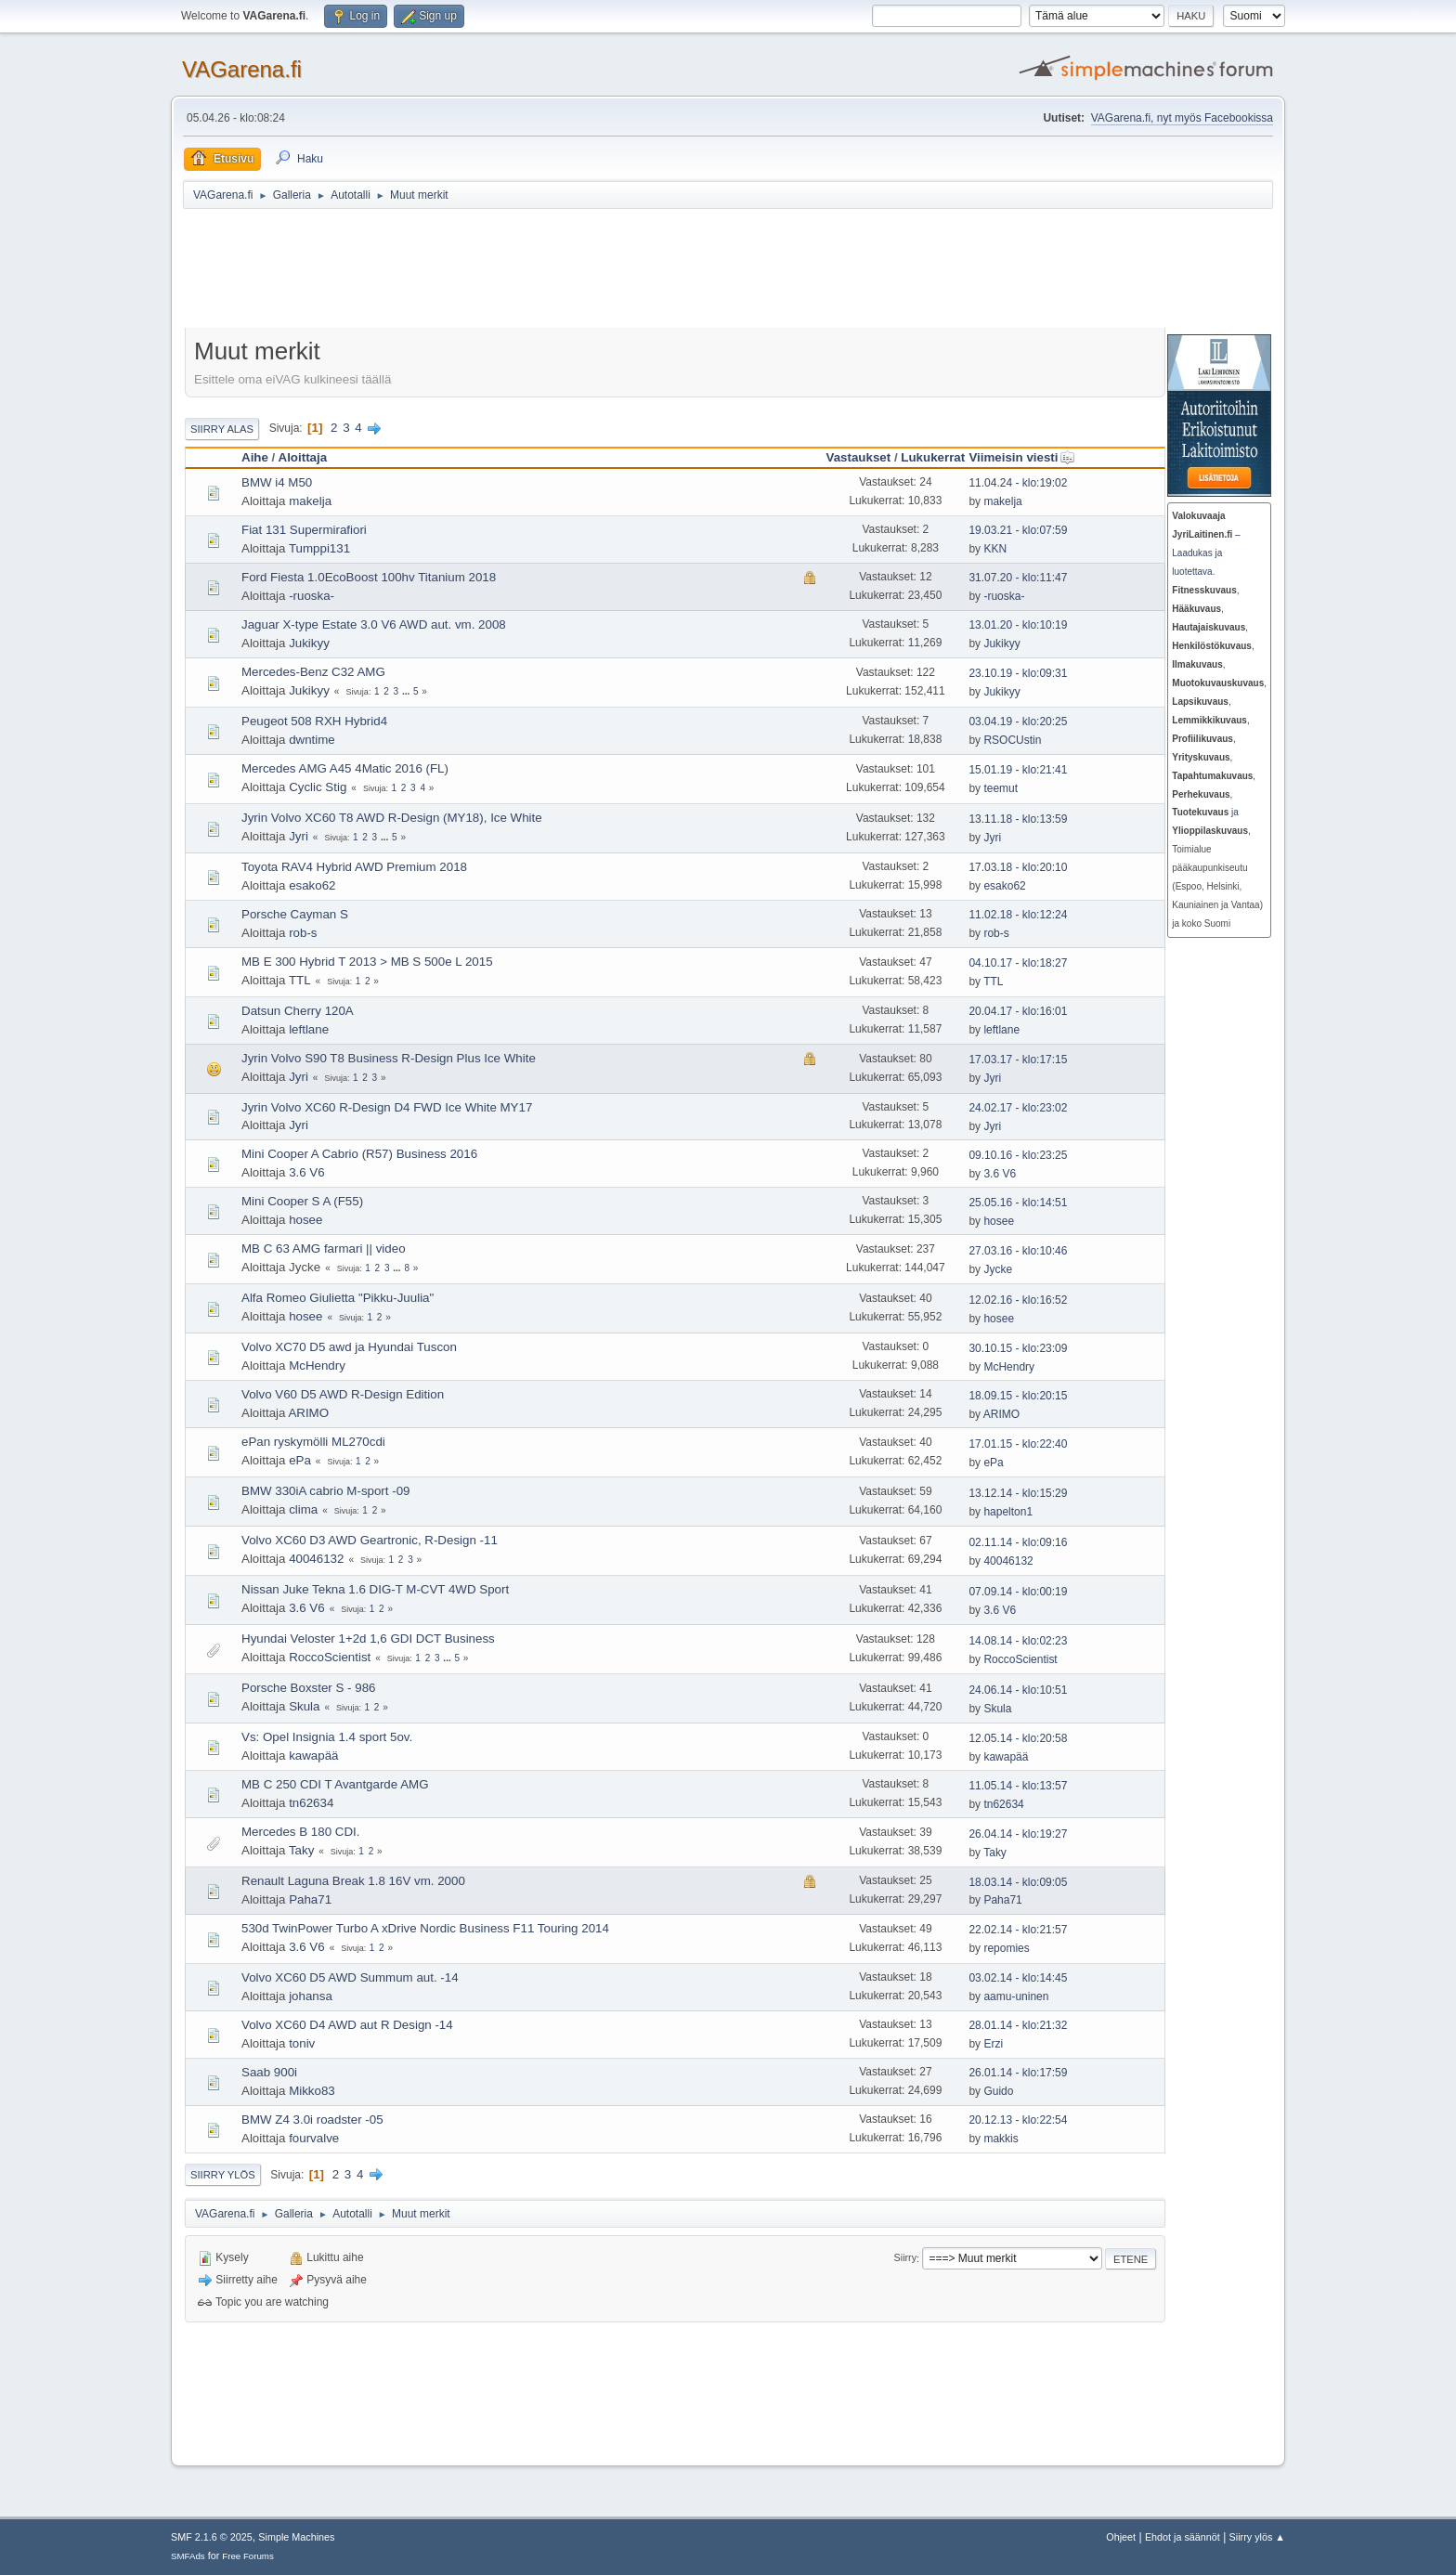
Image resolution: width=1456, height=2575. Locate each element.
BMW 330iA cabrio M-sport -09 (325, 1491)
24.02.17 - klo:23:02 (1017, 1107)
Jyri (298, 836)
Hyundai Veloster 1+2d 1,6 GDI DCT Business (368, 1638)
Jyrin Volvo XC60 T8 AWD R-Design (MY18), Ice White (391, 818)
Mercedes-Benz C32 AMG (313, 672)
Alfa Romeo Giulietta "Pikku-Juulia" (337, 1298)
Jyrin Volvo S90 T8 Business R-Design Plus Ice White (388, 1058)
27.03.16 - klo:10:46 (1017, 1250)
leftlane (309, 1029)
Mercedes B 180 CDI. (300, 1832)
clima (303, 1509)
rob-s (303, 933)
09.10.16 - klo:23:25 (1017, 1155)
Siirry (905, 2258)
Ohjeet (1121, 2536)
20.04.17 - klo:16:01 (1017, 1011)
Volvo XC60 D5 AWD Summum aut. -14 (350, 1977)
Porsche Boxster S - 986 (308, 1688)
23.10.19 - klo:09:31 (1017, 673)
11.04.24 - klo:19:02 (1017, 482)
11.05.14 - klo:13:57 (1017, 1785)
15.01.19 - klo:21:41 (1017, 769)
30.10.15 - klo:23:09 (1017, 1348)
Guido (998, 2091)
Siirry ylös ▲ (1257, 2536)
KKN (995, 548)
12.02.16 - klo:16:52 (1017, 1300)
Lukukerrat (933, 457)
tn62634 (311, 1803)
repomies (1006, 1948)
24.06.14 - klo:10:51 (1017, 1690)
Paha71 (310, 1899)
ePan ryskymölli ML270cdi (313, 1442)
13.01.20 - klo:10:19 (1017, 624)
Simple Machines (296, 2536)
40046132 (316, 1559)
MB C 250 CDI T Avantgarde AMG (335, 1784)
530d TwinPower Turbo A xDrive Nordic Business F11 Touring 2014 (425, 1928)
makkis (1000, 2138)
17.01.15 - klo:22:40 (1017, 1443)
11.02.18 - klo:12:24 (1017, 914)
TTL (300, 980)
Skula (304, 1706)
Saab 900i (269, 2072)
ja (1205, 812)
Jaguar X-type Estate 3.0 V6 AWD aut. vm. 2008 (373, 624)
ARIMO (308, 1413)
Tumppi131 (319, 548)
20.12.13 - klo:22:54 (1017, 2119)
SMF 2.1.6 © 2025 (212, 2536)
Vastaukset (858, 457)
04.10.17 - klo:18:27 (1017, 962)
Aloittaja (303, 457)
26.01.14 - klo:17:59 (1017, 2072)
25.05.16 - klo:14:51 (1017, 1202)
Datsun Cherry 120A (297, 1011)
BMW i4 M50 (276, 482)
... (407, 691)
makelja (310, 501)
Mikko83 (312, 2091)
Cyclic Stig (317, 787)
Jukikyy (309, 643)
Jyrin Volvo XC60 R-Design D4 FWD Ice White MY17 (386, 1107)
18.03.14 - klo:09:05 (1017, 1882)
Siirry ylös (222, 2174)
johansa (310, 1996)
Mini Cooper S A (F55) (302, 1201)
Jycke (997, 1269)
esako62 (312, 885)
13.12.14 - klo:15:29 (1017, 1493)
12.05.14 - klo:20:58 (1017, 1738)
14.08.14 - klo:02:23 (1017, 1640)
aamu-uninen (1015, 1996)
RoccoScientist (329, 1657)
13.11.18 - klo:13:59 (1017, 819)
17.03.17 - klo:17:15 (1017, 1059)
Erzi (993, 2043)
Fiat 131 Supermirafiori (304, 530)
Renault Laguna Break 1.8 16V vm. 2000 (353, 1881)
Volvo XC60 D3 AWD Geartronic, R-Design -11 (369, 1540)
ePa (300, 1460)
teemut (1000, 788)
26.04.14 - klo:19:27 (1017, 1833)
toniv (302, 2043)
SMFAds (188, 2556)
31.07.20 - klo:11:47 (1017, 577)
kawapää (313, 1755)
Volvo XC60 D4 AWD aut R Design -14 (347, 2025)
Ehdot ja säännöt (1182, 2536)
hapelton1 (1008, 1511)
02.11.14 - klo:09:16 (1017, 1542)
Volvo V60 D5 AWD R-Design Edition (342, 1394)
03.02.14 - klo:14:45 (1017, 1977)
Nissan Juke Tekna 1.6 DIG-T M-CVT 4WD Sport (375, 1589)
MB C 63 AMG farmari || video (323, 1248)
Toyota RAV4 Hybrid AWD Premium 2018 (354, 867)
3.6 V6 (307, 1172)
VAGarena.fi (242, 69)
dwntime (312, 740)
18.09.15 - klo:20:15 (1017, 1395)
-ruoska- (311, 596)
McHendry (317, 1365)
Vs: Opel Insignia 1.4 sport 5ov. (326, 1737)
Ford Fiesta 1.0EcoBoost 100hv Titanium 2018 (368, 577)
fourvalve (314, 2138)
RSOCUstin (1012, 740)
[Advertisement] (638, 271)
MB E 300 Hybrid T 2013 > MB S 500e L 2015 (367, 962)
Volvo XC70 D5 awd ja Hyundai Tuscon (349, 1347)
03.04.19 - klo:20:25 (1017, 721)
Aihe (254, 457)
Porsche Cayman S (294, 914)
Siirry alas (222, 429)
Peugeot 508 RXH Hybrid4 (314, 721)
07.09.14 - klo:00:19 (1017, 1591)
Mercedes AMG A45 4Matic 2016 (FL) (344, 768)
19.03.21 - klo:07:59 (1017, 530)
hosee (305, 1220)
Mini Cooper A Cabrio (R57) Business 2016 (359, 1154)
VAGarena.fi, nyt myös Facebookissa (1182, 117)
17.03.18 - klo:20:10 (1017, 867)
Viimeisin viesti (1021, 457)
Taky (301, 1850)
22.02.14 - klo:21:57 (1017, 1929)
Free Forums (248, 2556)
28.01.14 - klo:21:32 (1017, 2025)
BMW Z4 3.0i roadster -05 (312, 2119)
